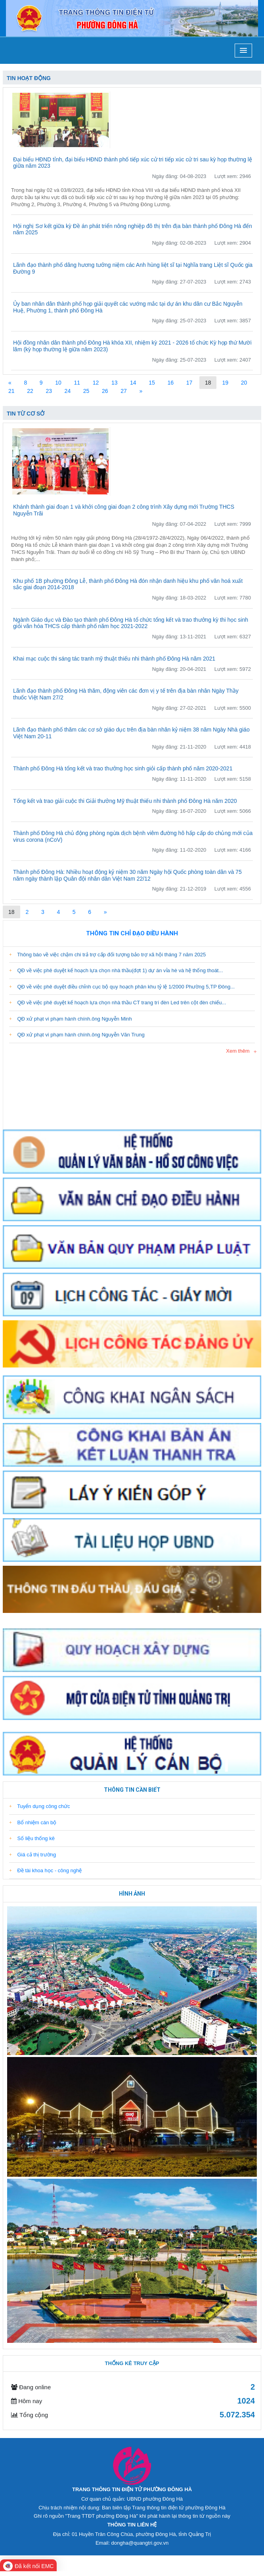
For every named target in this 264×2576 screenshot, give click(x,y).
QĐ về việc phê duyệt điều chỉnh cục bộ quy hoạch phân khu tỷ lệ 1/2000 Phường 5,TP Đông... (122, 987)
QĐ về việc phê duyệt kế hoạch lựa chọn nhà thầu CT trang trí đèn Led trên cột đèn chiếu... (117, 1003)
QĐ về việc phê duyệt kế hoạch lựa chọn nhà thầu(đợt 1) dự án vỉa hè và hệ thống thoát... (116, 970)
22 (30, 391)
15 (152, 382)
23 (49, 391)
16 (170, 382)
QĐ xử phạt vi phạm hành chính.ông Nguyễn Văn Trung (77, 1035)
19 (225, 382)
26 (105, 391)
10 (58, 382)
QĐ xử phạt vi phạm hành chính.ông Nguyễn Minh (70, 1019)
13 (114, 382)
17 (189, 382)
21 (11, 391)
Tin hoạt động (29, 78)
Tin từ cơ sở (25, 413)
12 (96, 382)
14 (133, 382)
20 (244, 382)
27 (124, 391)
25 (86, 391)
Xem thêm (237, 1051)
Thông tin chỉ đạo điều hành (132, 933)
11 (77, 382)
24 (68, 391)
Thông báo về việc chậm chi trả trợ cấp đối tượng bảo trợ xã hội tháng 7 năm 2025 (107, 955)
